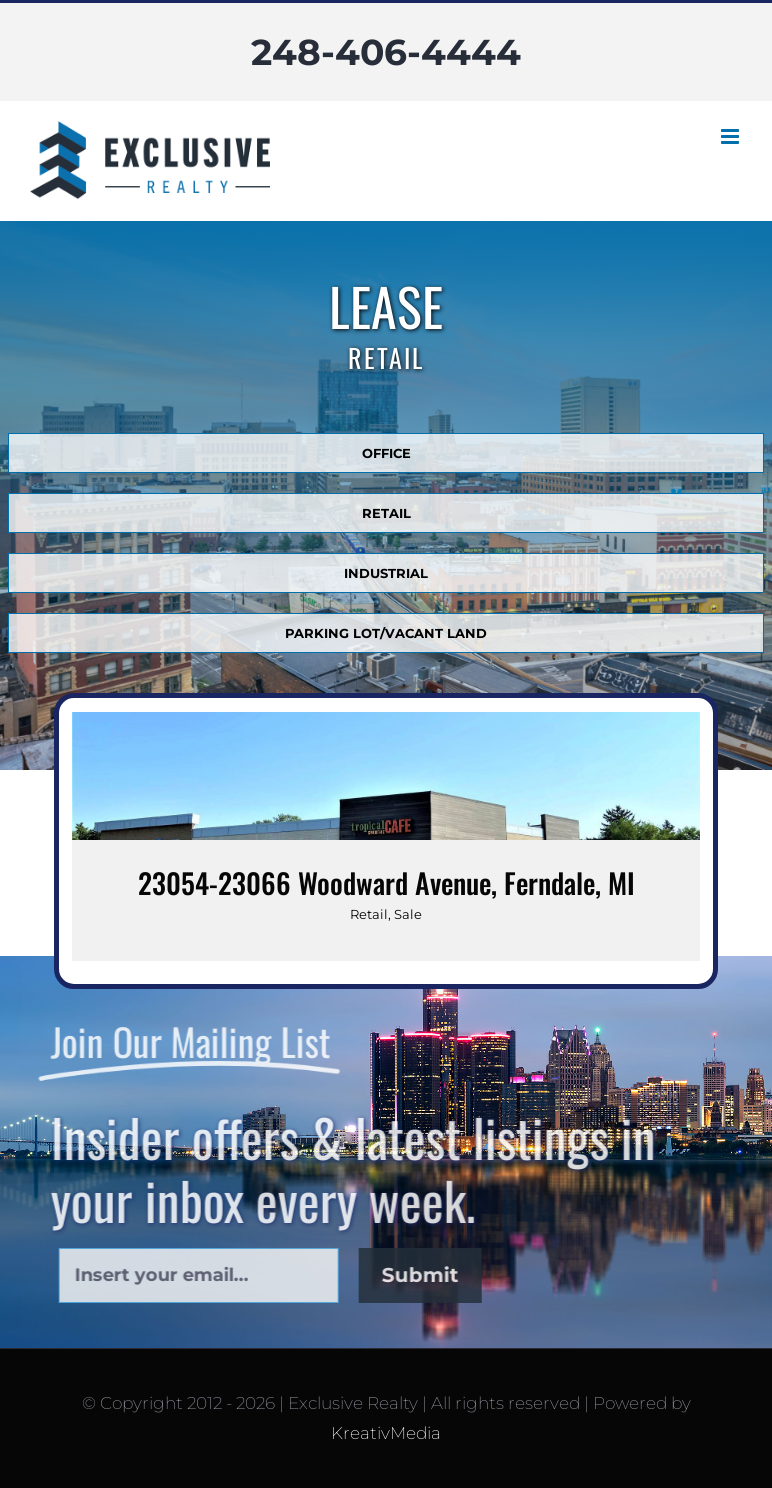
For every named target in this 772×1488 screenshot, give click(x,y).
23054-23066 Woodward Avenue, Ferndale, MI (386, 882)
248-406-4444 (386, 52)
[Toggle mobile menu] (731, 136)
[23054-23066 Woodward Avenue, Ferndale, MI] (385, 836)
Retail (369, 914)
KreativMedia (386, 1433)
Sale (408, 914)
